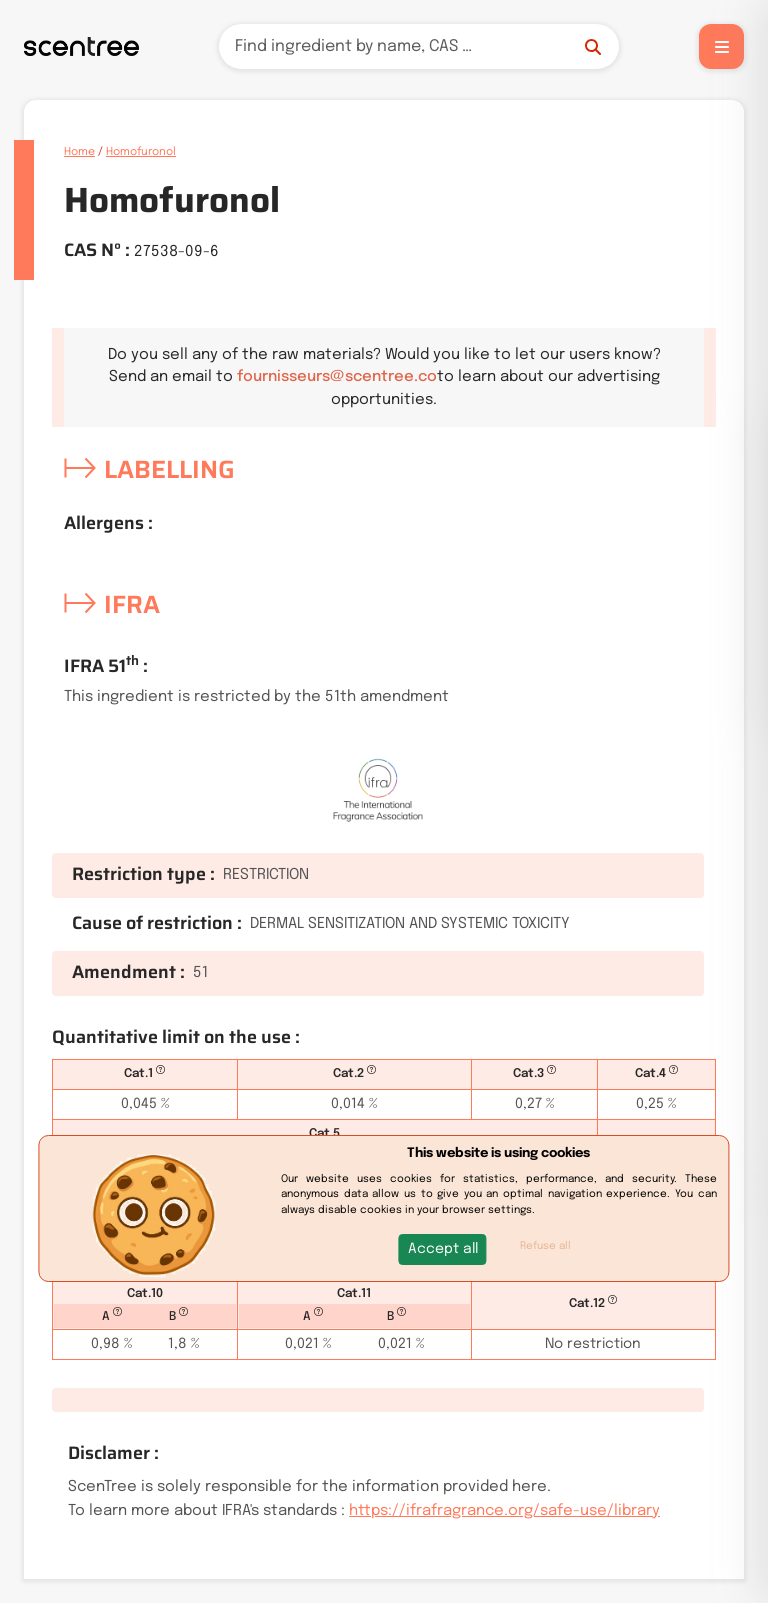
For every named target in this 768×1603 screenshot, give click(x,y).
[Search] (419, 46)
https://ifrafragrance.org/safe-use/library (504, 1511)
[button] (443, 1249)
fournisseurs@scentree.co (337, 377)
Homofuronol (141, 152)
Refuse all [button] (545, 1246)
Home (79, 152)
